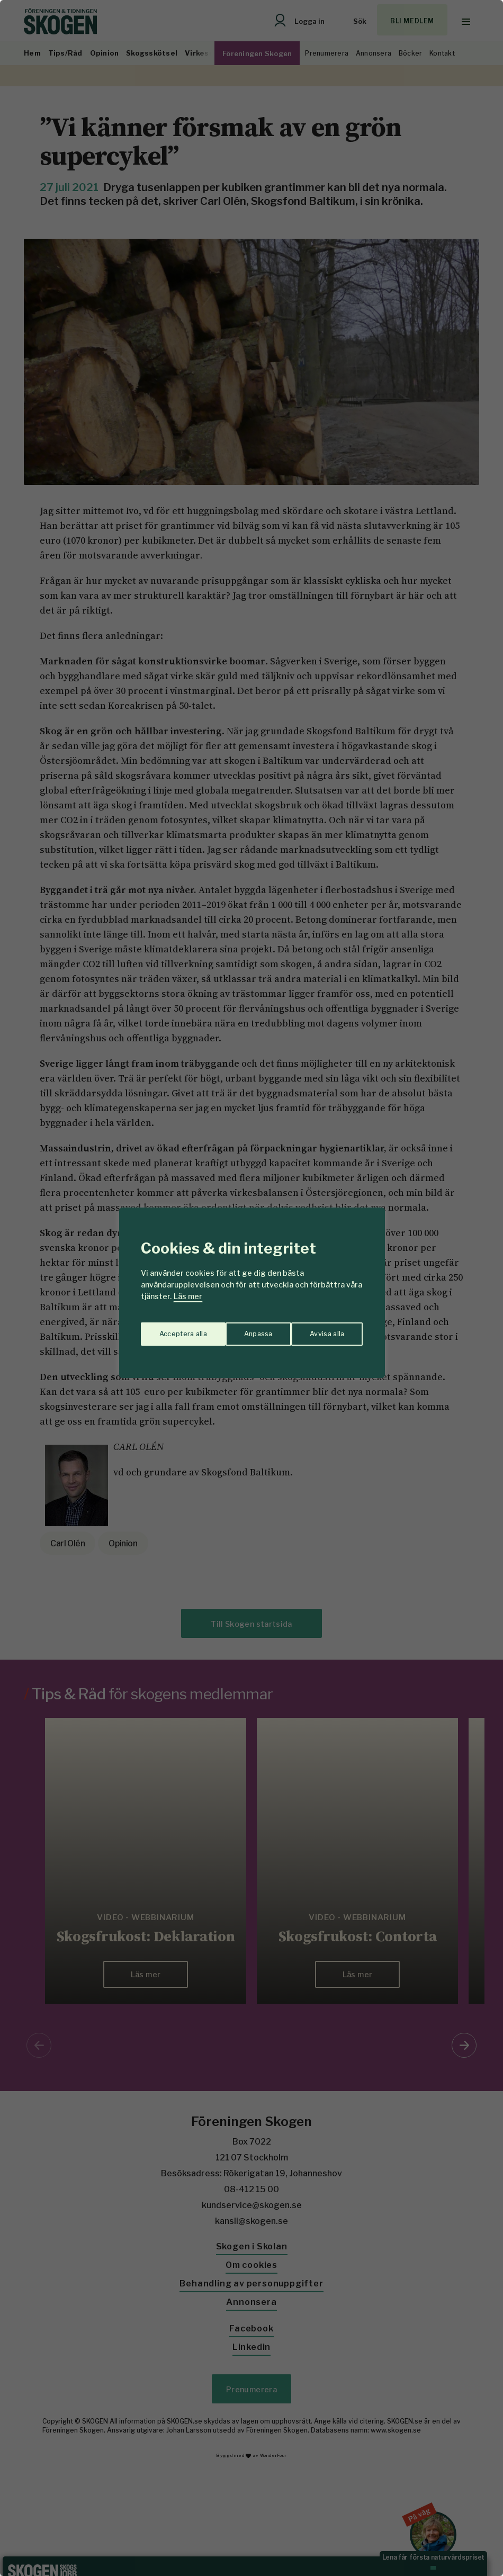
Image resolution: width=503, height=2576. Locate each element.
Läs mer (188, 1296)
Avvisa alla (240, 1329)
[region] (251, 1288)
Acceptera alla (321, 1329)
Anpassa (171, 1329)
